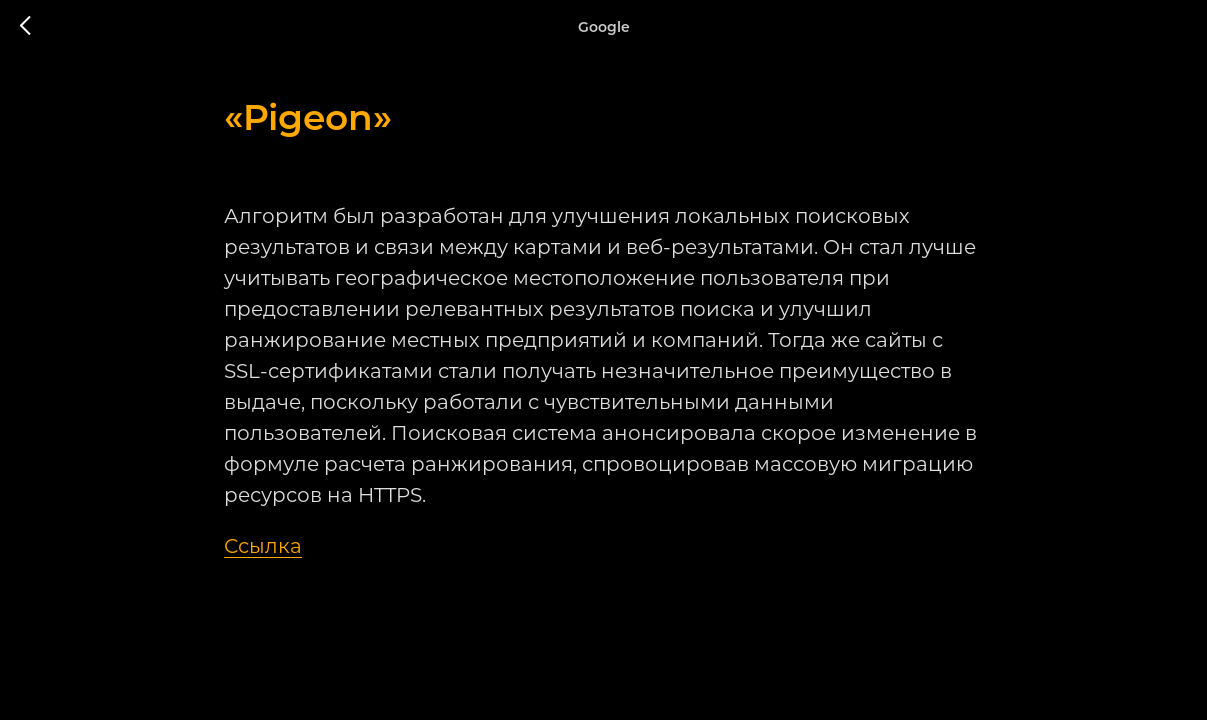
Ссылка (263, 546)
